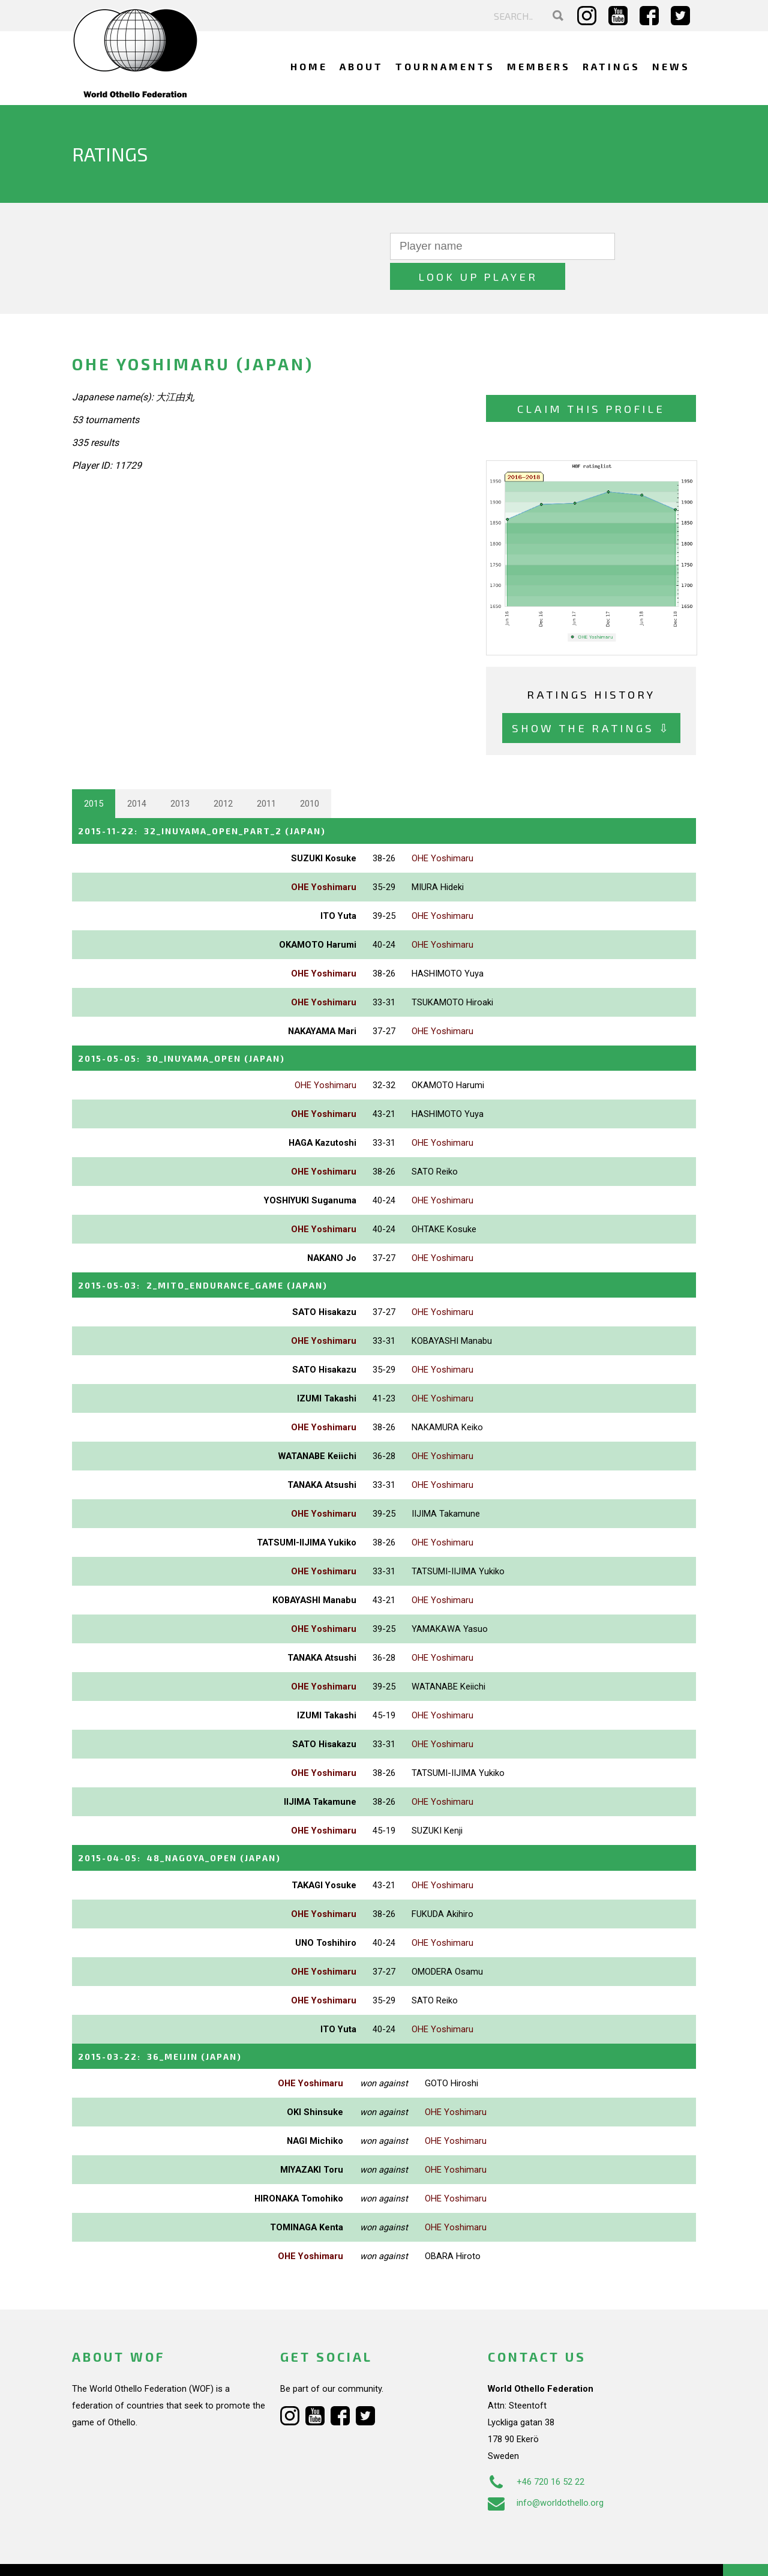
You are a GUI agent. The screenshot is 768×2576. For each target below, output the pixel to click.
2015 (93, 773)
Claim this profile (591, 378)
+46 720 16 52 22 (536, 2448)
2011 (266, 773)
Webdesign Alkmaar (124, 2554)
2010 (309, 773)
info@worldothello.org (546, 2469)
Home (309, 66)
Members (539, 66)
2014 (136, 773)
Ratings (611, 66)
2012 (223, 773)
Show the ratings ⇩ (591, 698)
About (361, 66)
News (671, 66)
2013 (180, 773)
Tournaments (445, 66)
